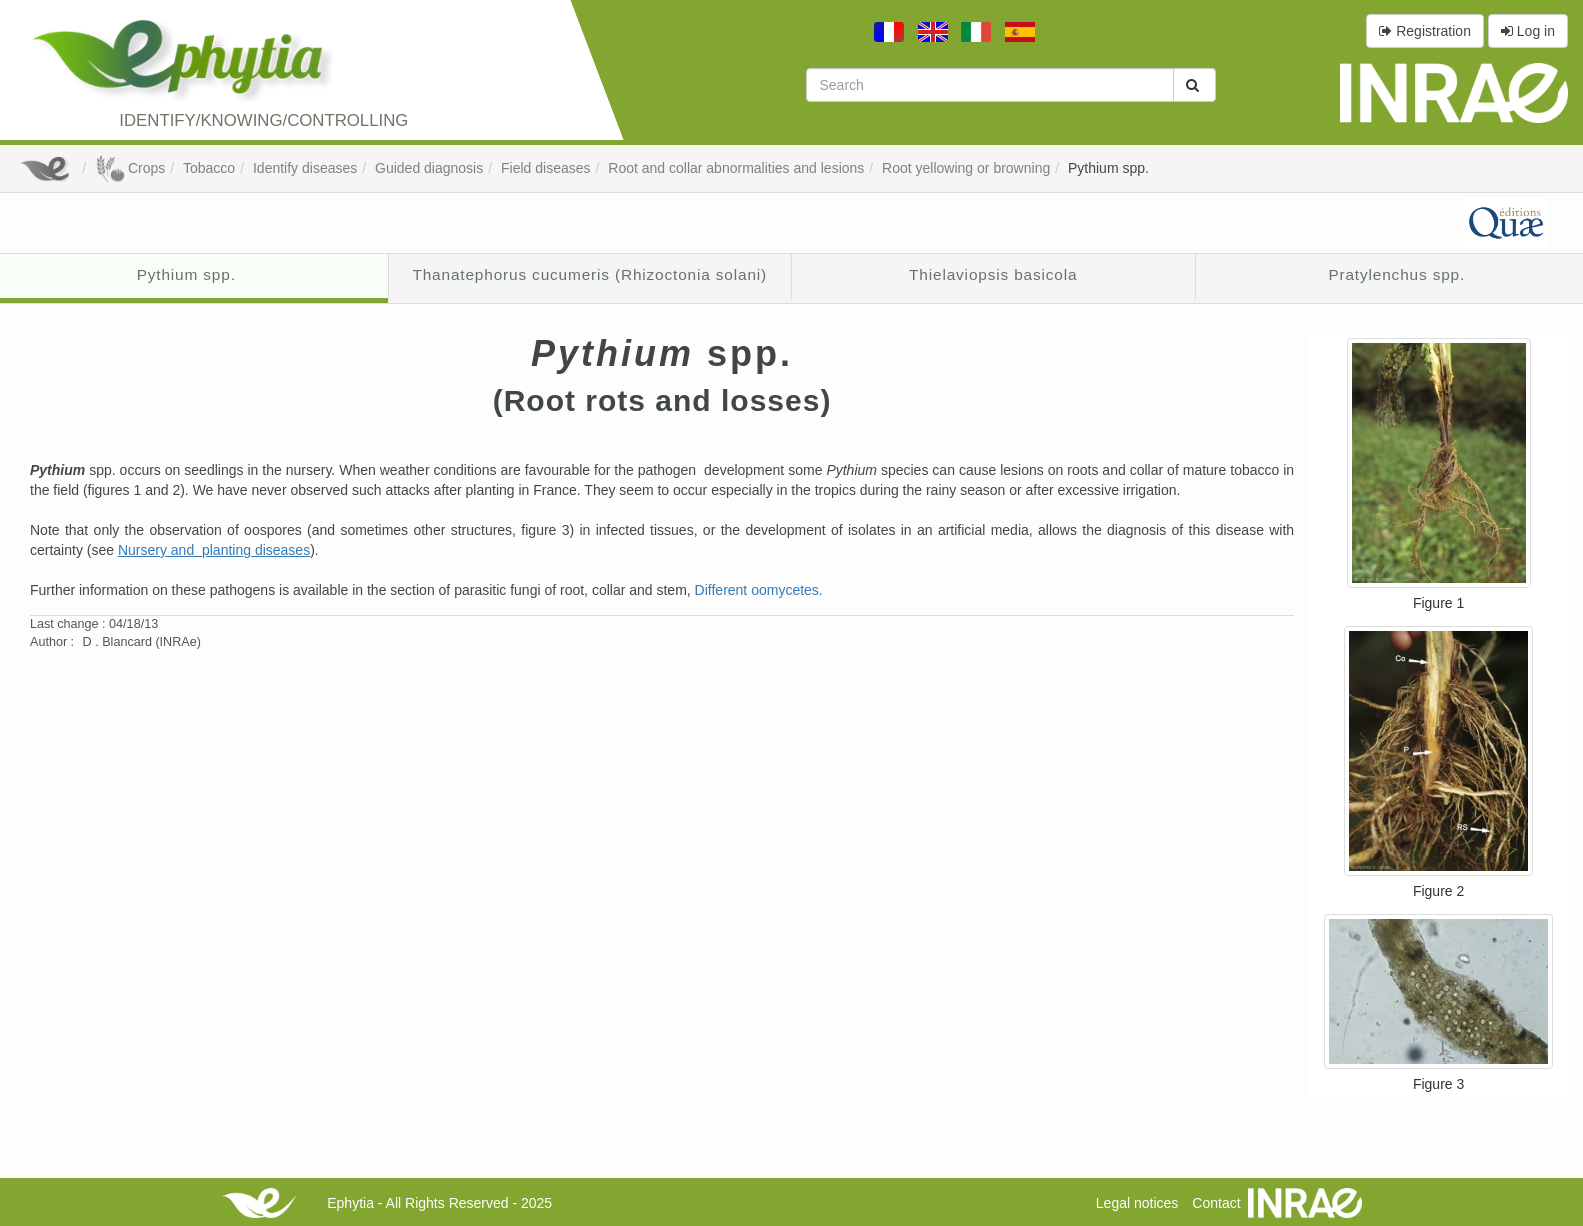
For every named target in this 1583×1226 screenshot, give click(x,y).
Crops (130, 168)
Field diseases (546, 168)
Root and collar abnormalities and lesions (736, 168)
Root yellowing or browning (966, 168)
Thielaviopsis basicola (993, 274)
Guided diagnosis (429, 168)
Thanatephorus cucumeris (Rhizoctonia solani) (589, 274)
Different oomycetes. (759, 590)
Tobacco (209, 168)
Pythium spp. (1108, 168)
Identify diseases (305, 168)
